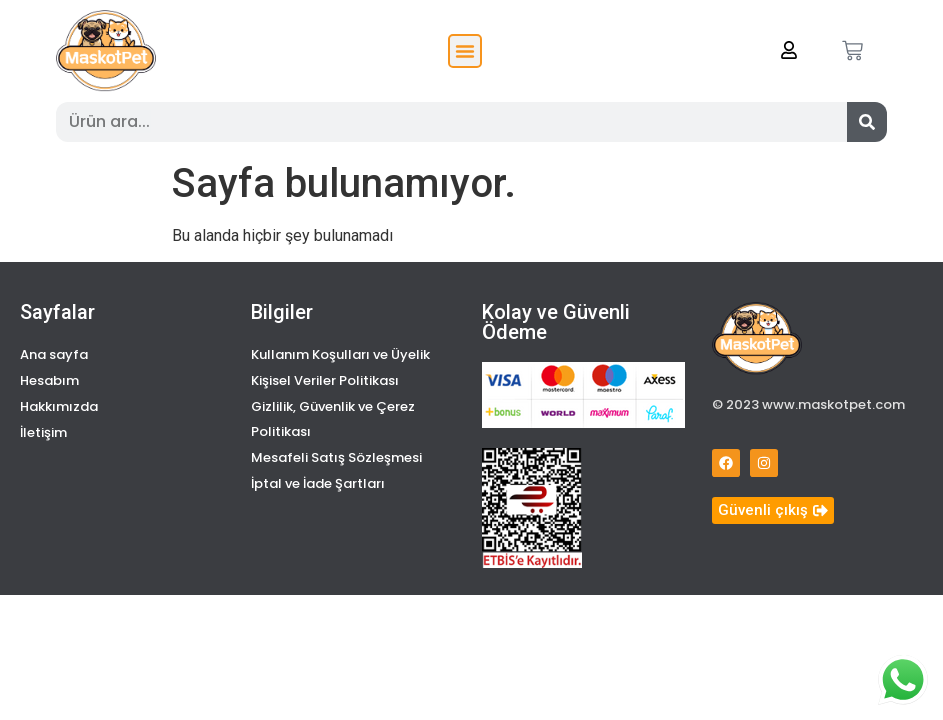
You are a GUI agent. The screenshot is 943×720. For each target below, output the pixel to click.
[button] (465, 51)
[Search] (867, 122)
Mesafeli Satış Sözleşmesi (336, 457)
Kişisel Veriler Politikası (325, 380)
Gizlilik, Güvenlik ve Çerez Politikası (333, 419)
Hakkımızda (59, 406)
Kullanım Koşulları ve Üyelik (340, 354)
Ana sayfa (54, 354)
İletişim (43, 432)
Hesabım (49, 380)
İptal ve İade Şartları (318, 483)
